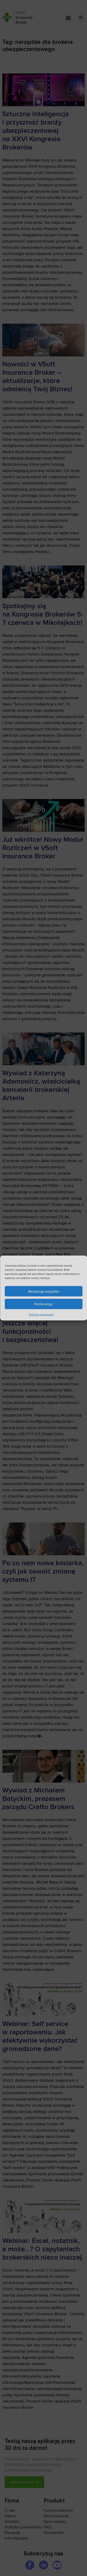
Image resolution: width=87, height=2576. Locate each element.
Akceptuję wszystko (43, 1292)
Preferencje (43, 1305)
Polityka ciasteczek (41, 1315)
